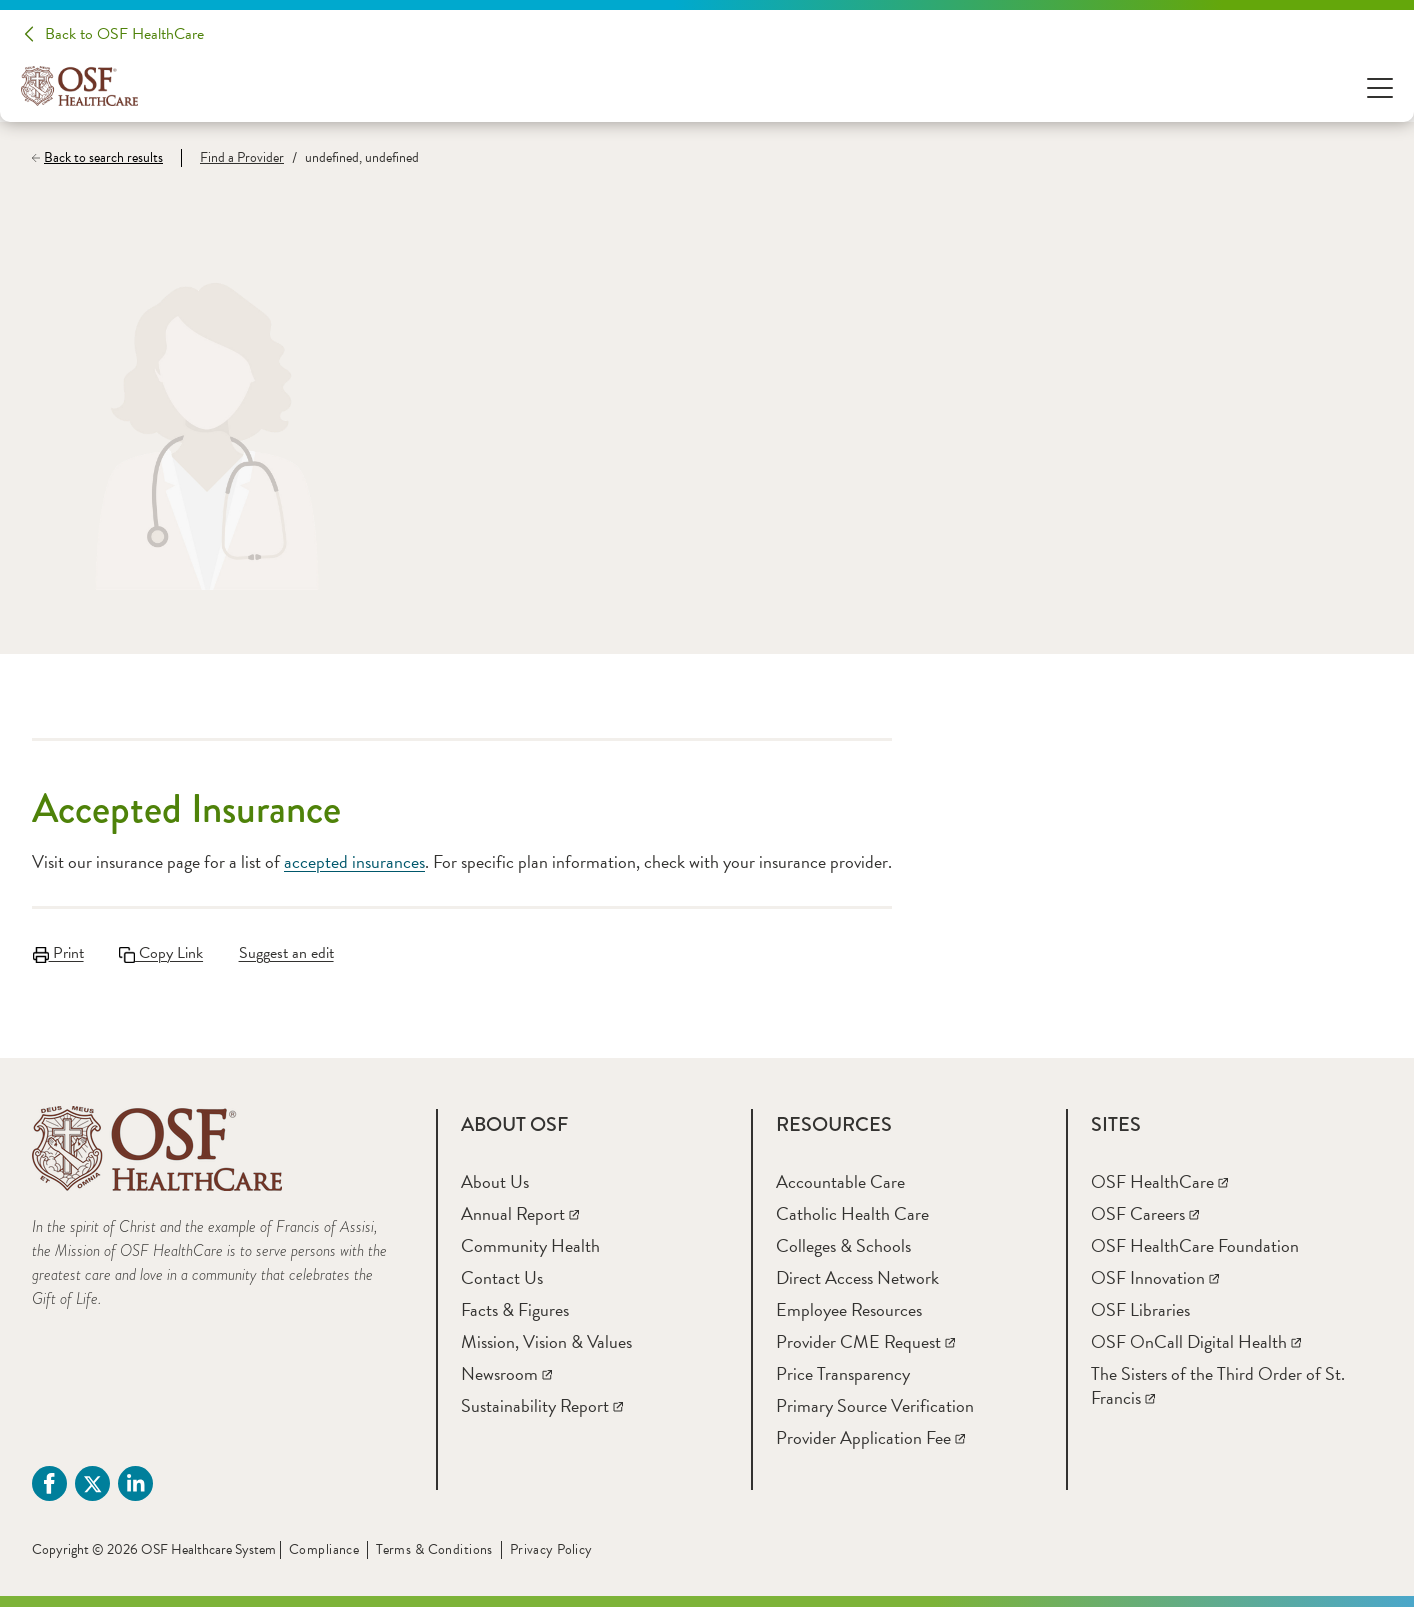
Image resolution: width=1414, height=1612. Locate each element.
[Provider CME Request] (865, 1346)
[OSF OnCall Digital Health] (1196, 1346)
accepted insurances (354, 861)
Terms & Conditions (434, 1554)
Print (57, 953)
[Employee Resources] (849, 1314)
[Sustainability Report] (542, 1410)
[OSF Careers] (1145, 1218)
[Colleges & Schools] (843, 1250)
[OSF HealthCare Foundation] (1195, 1250)
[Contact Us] (502, 1282)
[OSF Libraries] (1140, 1314)
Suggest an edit (290, 953)
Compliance (324, 1554)
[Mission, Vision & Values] (546, 1346)
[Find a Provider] (232, 158)
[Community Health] (530, 1250)
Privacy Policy (551, 1554)
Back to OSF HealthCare (124, 34)
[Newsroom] (506, 1378)
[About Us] (495, 1186)
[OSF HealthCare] (1159, 1186)
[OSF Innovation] (1155, 1282)
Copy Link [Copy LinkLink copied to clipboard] (163, 953)
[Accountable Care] (840, 1186)
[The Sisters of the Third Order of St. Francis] (1218, 1390)
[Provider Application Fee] (870, 1442)
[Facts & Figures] (515, 1314)
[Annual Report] (520, 1218)
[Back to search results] (106, 158)
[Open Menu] (1380, 86)
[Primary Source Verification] (875, 1410)
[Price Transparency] (843, 1378)
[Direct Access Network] (857, 1282)
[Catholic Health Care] (852, 1218)
